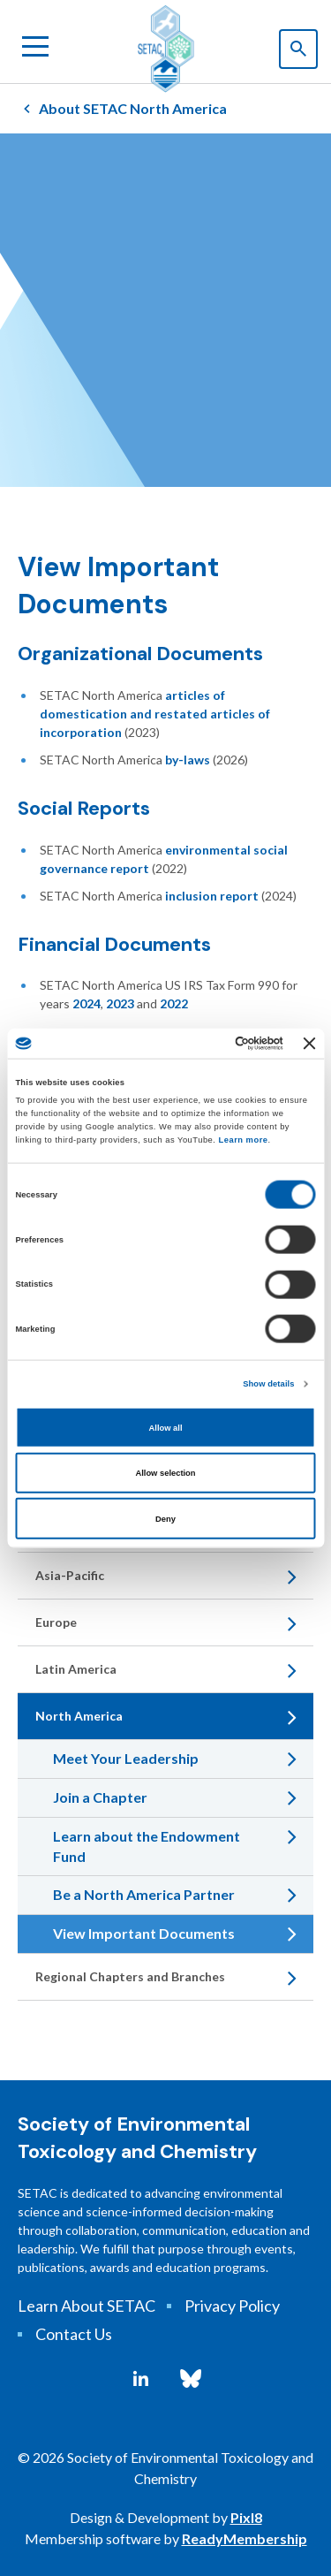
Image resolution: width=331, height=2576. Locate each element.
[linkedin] (141, 2379)
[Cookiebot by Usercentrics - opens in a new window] (210, 1044)
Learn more (243, 1139)
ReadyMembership (244, 2538)
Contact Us (73, 2334)
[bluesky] (190, 2379)
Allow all (166, 1427)
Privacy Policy (232, 2305)
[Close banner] (310, 1043)
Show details (268, 1383)
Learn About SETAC (86, 2305)
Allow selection (165, 1473)
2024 (86, 1003)
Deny (165, 1518)
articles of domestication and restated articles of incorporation (155, 714)
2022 (174, 1003)
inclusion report (212, 895)
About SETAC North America (133, 108)
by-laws (187, 759)
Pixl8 (246, 2517)
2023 (120, 1003)
